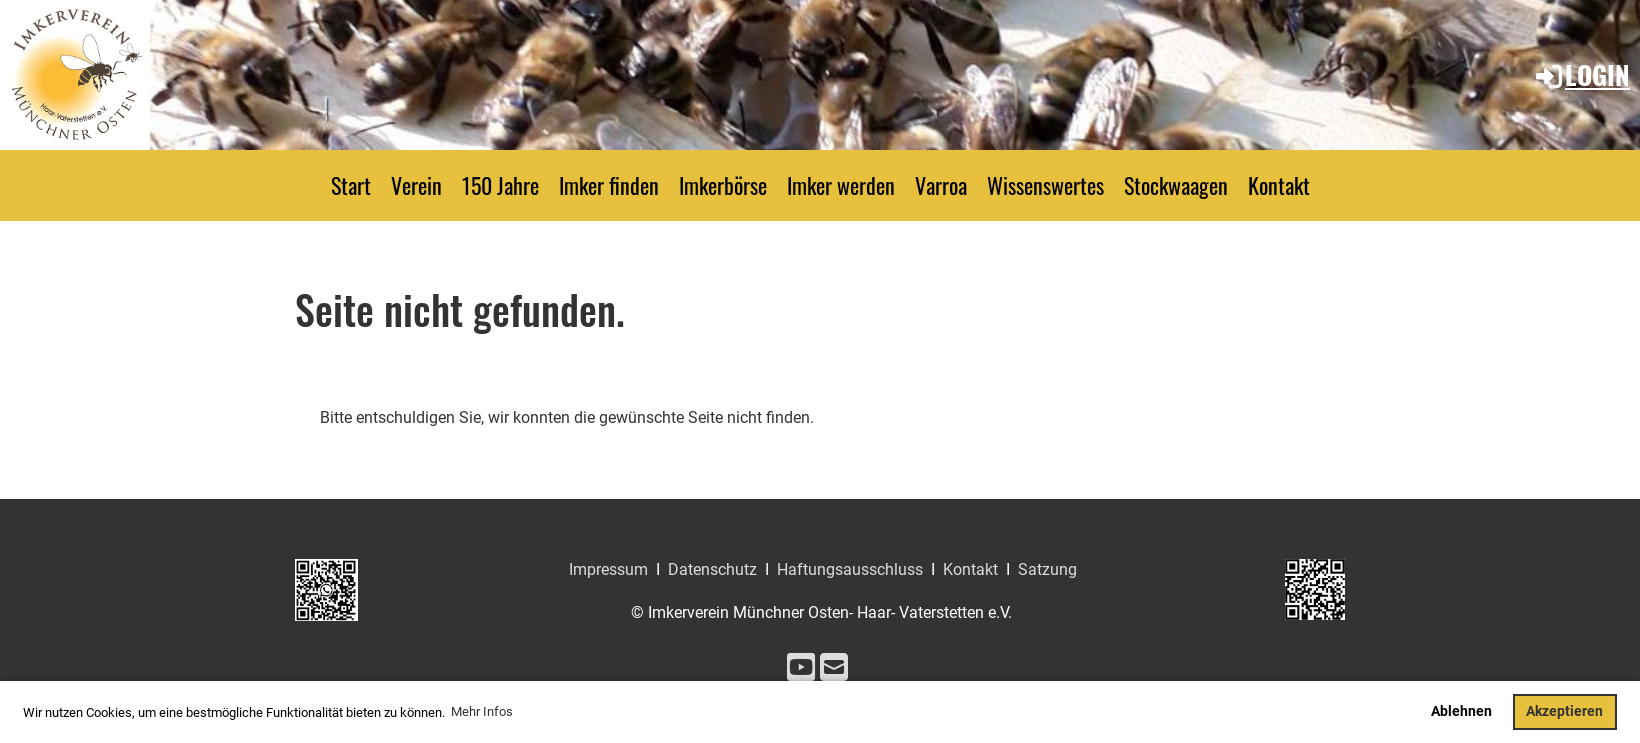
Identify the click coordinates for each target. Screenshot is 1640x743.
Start (351, 185)
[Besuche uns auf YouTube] (801, 668)
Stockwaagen (1176, 185)
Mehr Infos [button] (482, 711)
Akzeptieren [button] (1564, 711)
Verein (416, 185)
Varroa (941, 185)
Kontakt (1279, 185)
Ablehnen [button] (1461, 711)
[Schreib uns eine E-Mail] (834, 668)
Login (1581, 74)
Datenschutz (712, 569)
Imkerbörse (723, 185)
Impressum (608, 569)
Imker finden (609, 185)
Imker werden (841, 185)
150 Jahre (500, 185)
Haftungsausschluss (850, 569)
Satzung (1047, 569)
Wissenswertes (1045, 185)
